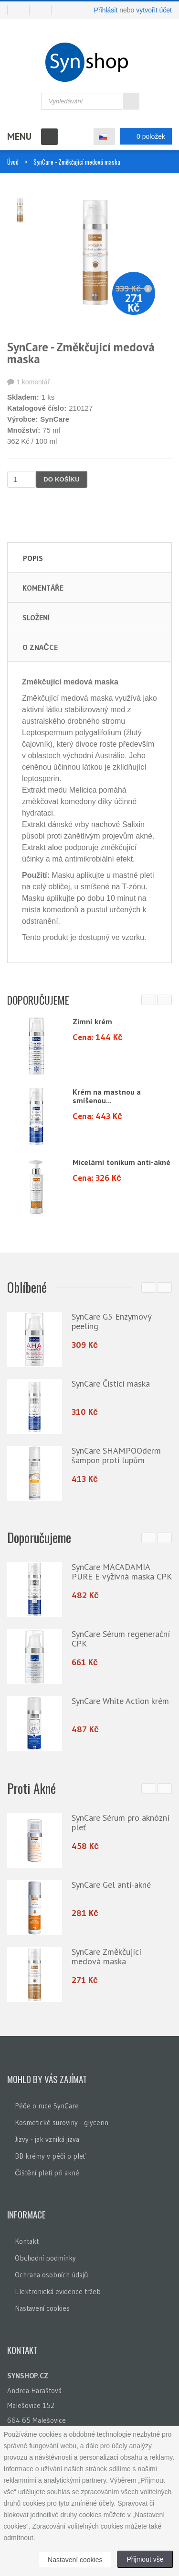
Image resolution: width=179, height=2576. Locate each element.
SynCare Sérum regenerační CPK (121, 1637)
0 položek (143, 136)
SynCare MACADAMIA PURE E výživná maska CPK (122, 1570)
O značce (40, 647)
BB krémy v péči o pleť (50, 2153)
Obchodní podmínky (45, 2255)
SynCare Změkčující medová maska (106, 1954)
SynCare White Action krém (120, 1699)
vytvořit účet (154, 10)
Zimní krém (92, 1021)
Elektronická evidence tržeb (58, 2289)
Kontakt (27, 2238)
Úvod (13, 162)
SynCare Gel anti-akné (111, 1882)
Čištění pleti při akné (47, 2170)
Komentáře (42, 588)
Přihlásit (106, 10)
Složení (36, 617)
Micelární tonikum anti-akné (121, 1162)
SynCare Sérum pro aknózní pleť (120, 1820)
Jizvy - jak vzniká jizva (47, 2136)
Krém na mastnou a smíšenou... (107, 1096)
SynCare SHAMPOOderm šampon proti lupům (116, 1455)
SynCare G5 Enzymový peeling (111, 1320)
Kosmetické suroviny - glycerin (61, 2120)
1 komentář (33, 382)
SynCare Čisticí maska (111, 1383)
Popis (33, 558)
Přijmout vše (144, 2559)
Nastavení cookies (42, 2305)
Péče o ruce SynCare (47, 2103)
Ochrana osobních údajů (51, 2272)
